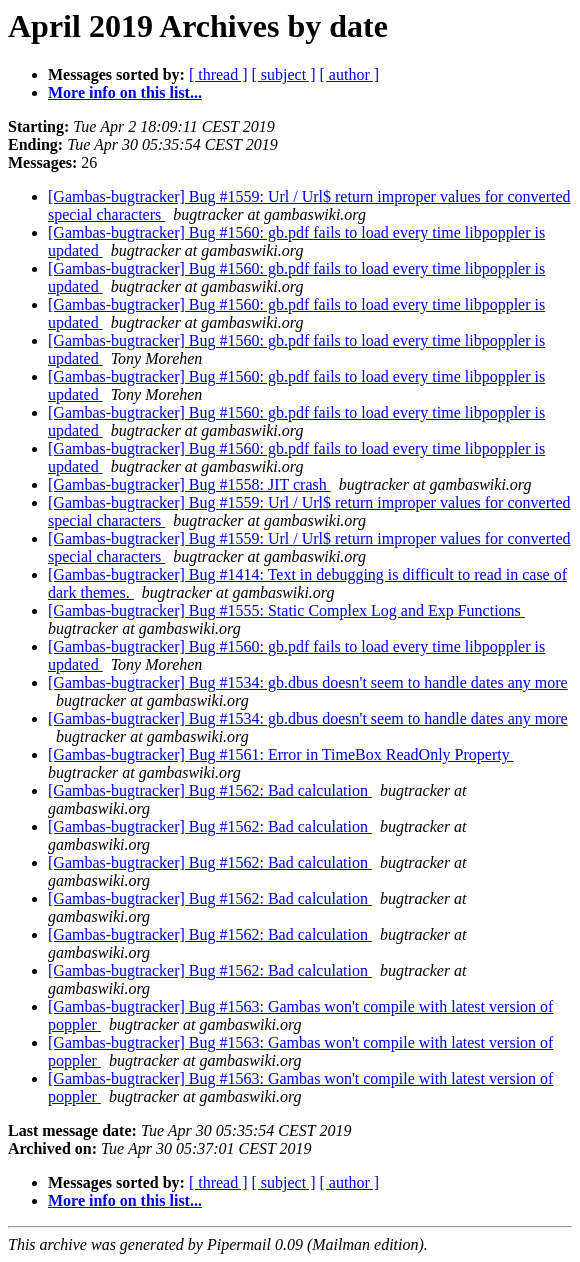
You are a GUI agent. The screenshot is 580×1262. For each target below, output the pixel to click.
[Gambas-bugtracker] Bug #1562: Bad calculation (210, 790)
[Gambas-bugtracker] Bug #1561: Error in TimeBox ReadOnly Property (281, 754)
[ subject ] (284, 74)
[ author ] (350, 74)
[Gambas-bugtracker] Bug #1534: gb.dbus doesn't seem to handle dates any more (308, 682)
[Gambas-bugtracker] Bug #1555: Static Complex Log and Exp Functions (286, 610)
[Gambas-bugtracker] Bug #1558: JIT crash (189, 484)
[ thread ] (218, 74)
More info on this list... (125, 92)
